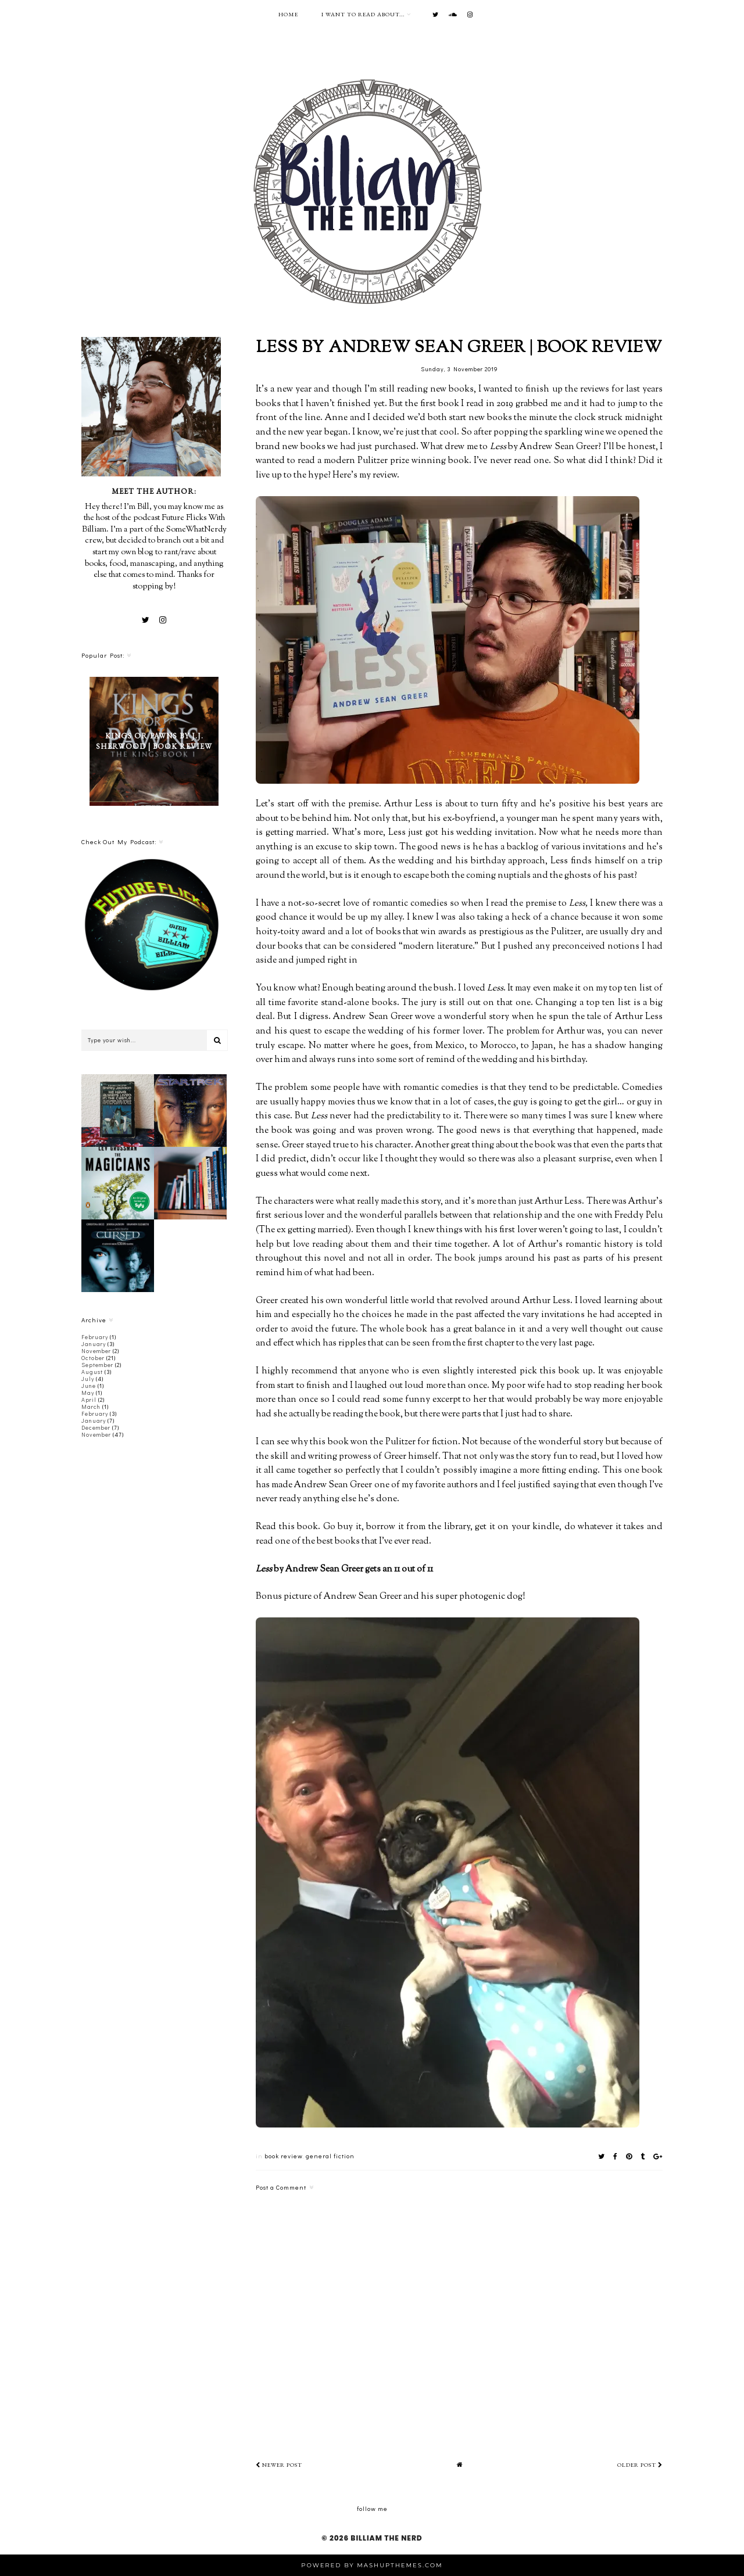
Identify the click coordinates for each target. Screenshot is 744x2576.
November (96, 1351)
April (88, 1400)
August (92, 1372)
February (94, 1337)
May (87, 1393)
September (97, 1365)
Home (288, 14)
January (93, 1344)
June (88, 1386)
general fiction (330, 2155)
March (91, 1407)
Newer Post (279, 2465)
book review (283, 2155)
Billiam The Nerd (386, 2538)
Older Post (640, 2465)
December (95, 1427)
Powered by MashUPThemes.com (371, 2565)
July (87, 1379)
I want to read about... (363, 14)
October (93, 1358)
